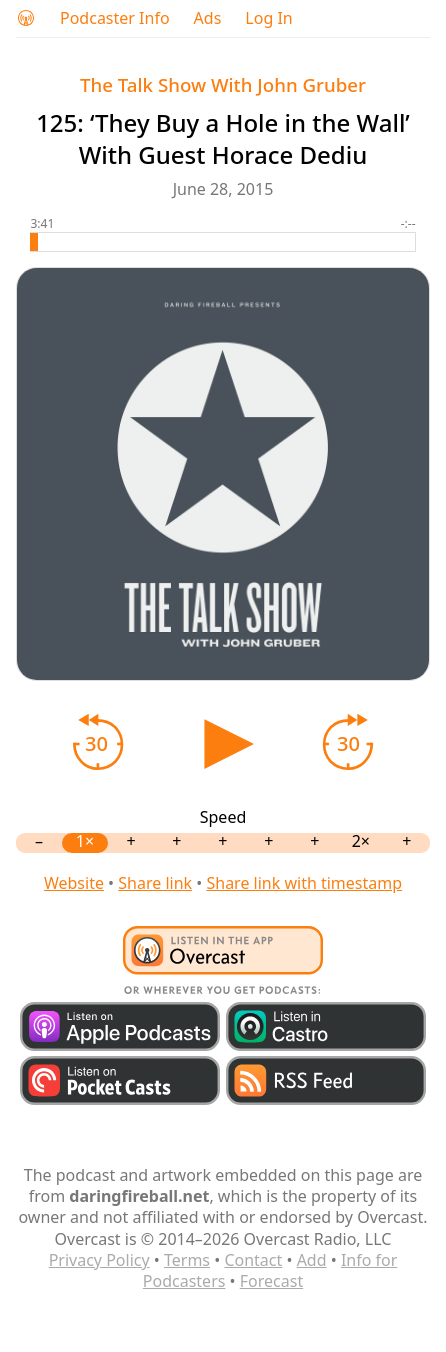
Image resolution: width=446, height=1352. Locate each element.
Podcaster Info (115, 18)
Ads (208, 18)
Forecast (271, 1281)
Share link (155, 883)
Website (74, 883)
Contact (253, 1260)
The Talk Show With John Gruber (223, 84)
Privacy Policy (99, 1260)
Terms (187, 1260)
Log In (268, 18)
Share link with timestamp (304, 883)
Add (312, 1260)
